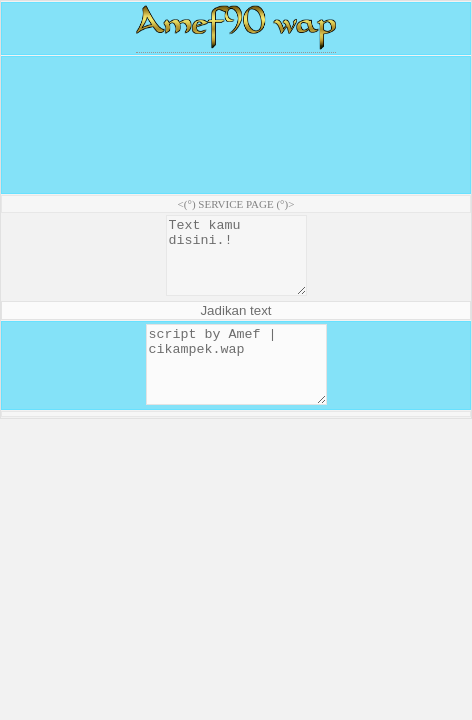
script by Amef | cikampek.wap (236, 387)
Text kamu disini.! (236, 263)
